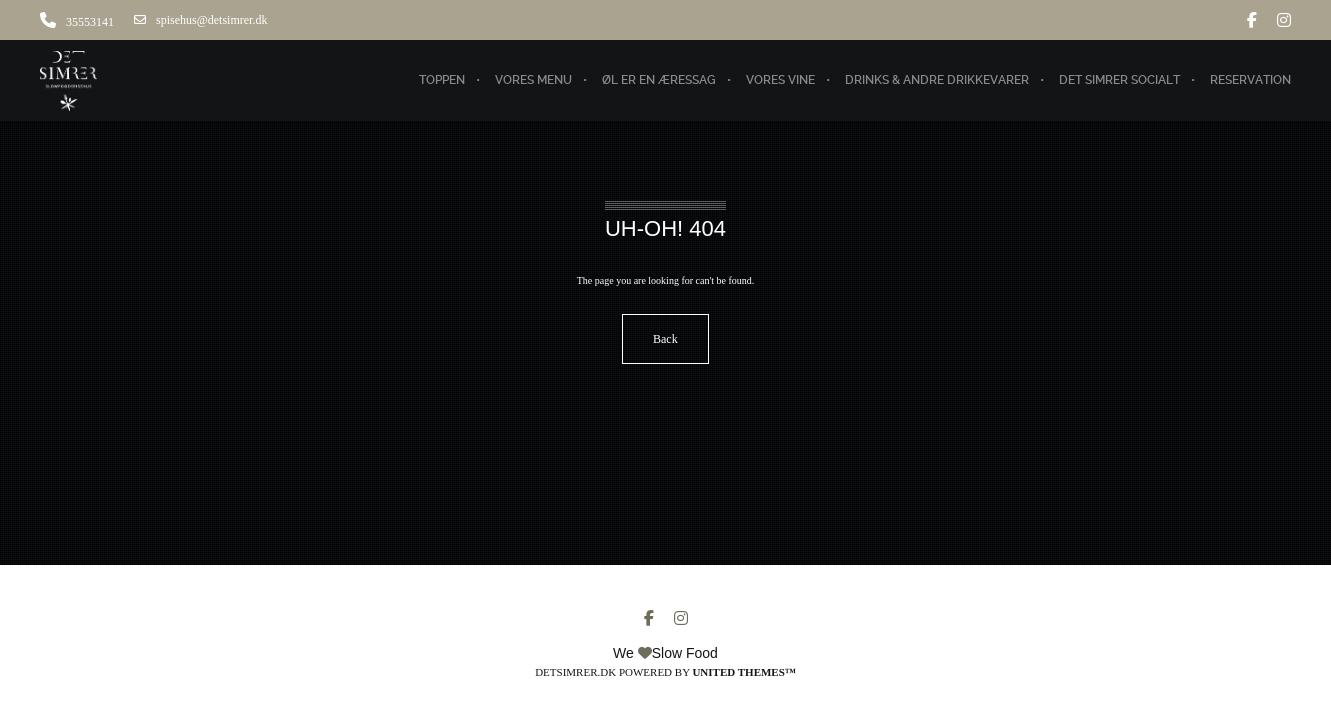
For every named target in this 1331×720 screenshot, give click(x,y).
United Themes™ (743, 672)
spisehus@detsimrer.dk (200, 20)
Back (665, 339)
